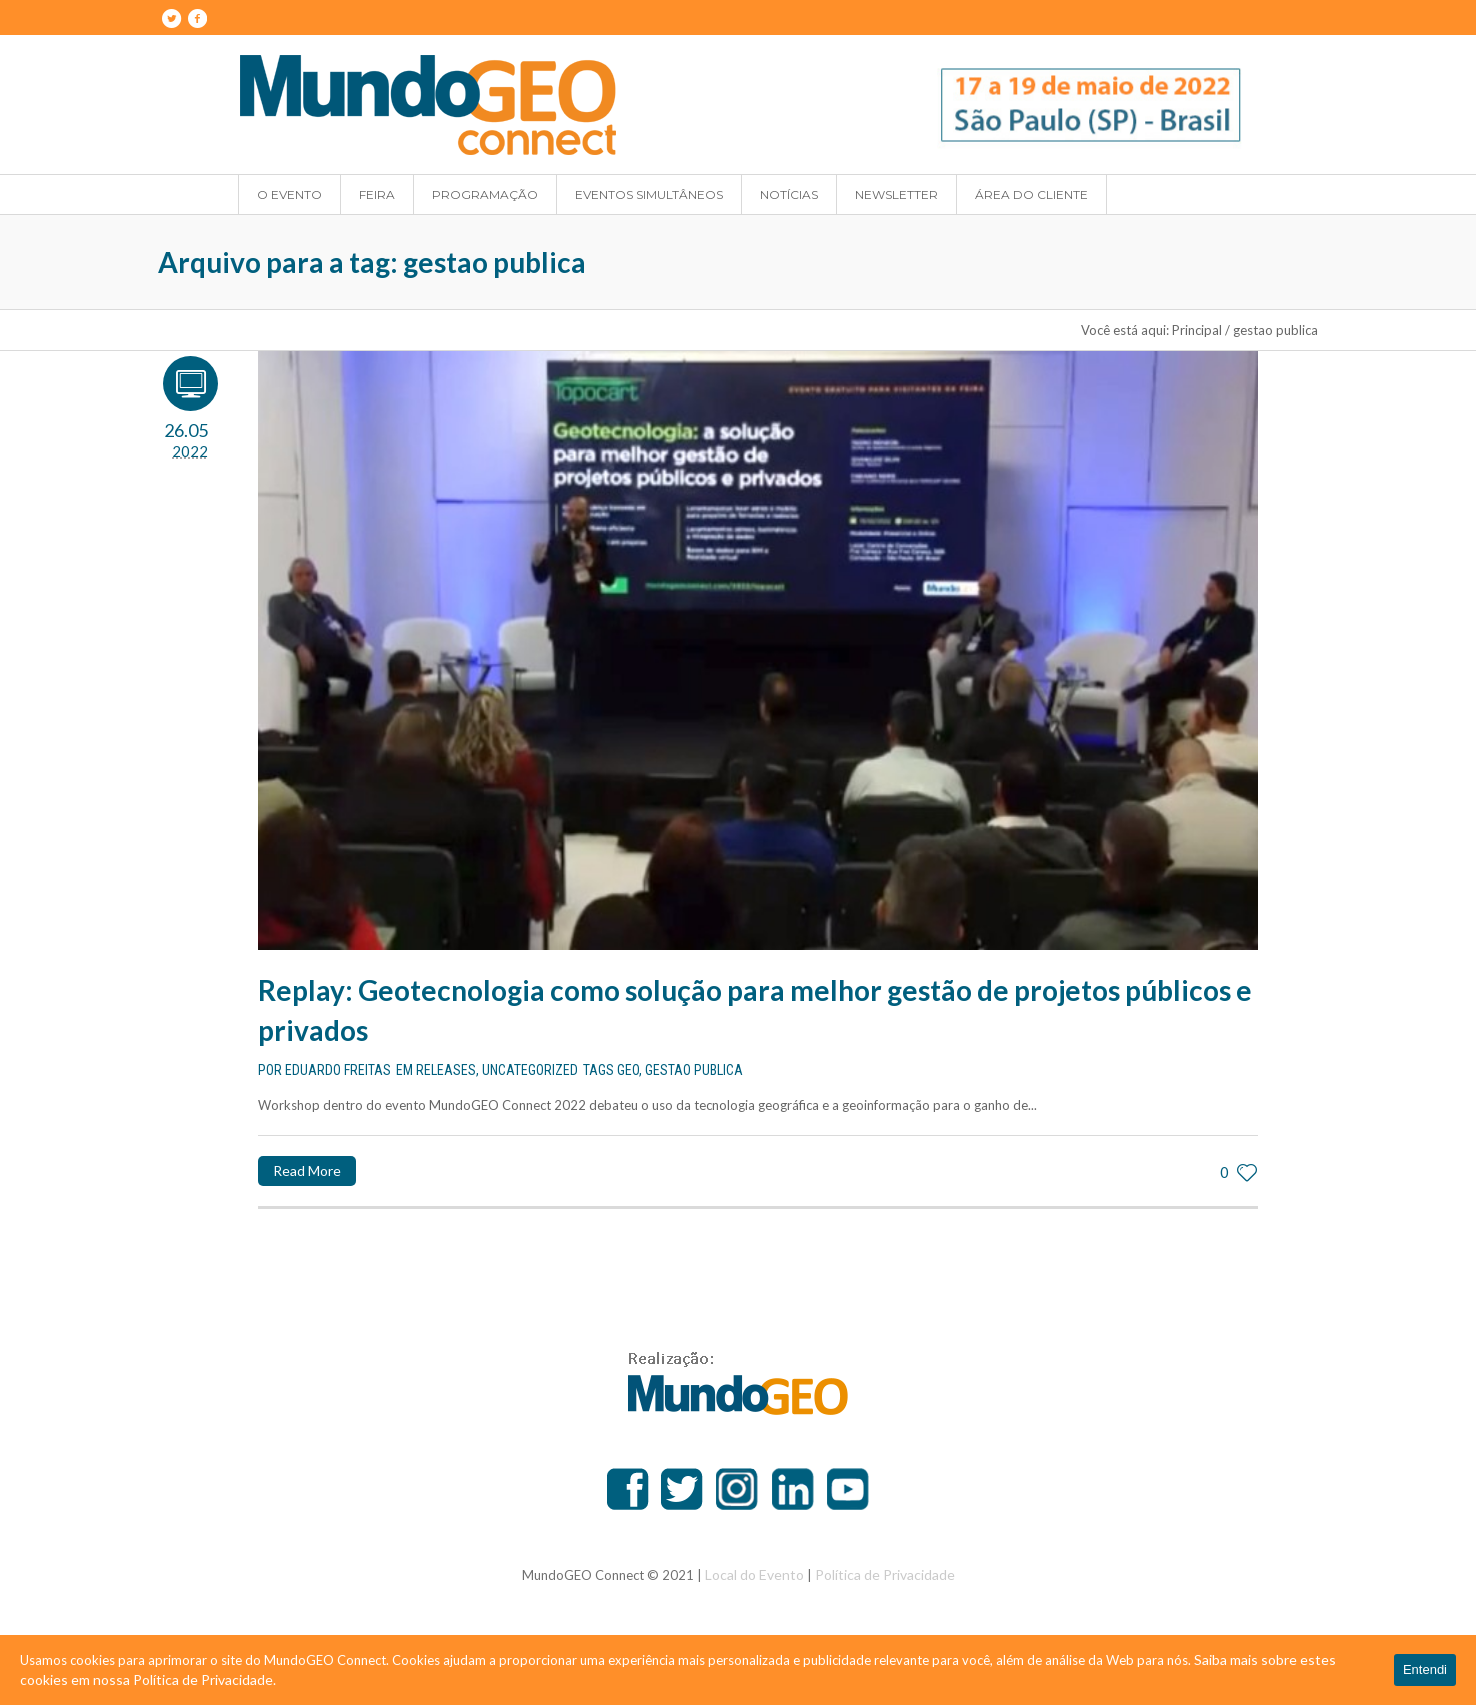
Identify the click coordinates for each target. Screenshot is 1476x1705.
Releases (446, 1070)
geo (628, 1070)
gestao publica (694, 1070)
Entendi (1425, 1669)
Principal (1197, 330)
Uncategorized (530, 1070)
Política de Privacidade (885, 1574)
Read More (307, 1170)
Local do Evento (754, 1574)
